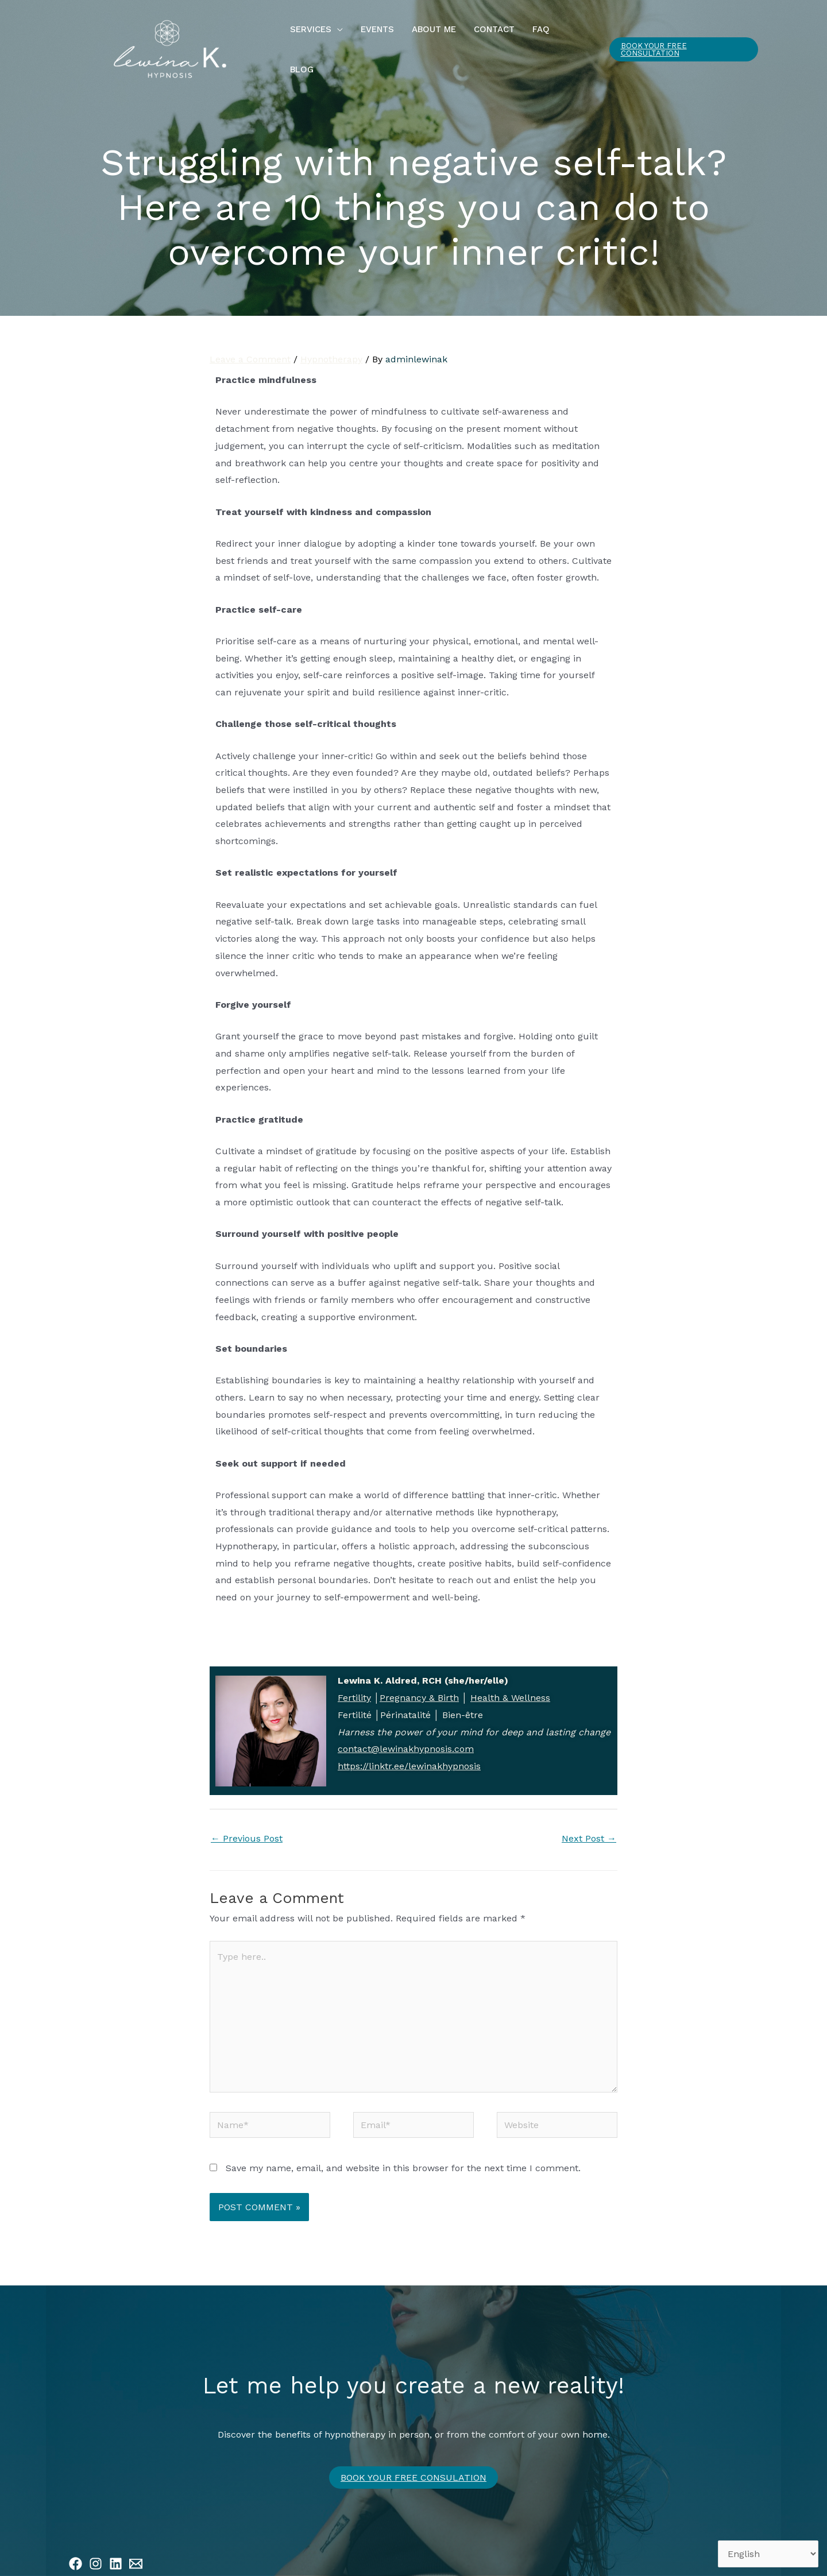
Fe (343, 1684)
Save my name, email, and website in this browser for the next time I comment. (403, 2154)
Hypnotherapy (331, 346)
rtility (359, 1684)
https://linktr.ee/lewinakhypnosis (409, 1752)
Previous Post (247, 1825)
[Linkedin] (115, 2550)
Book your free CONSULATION (413, 2463)
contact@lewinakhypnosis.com (406, 1735)
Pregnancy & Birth (419, 1684)
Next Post (589, 1825)
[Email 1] (135, 2550)
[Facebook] (75, 2550)
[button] (337, 42)
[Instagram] (95, 2550)
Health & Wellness (510, 1684)
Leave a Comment (250, 346)
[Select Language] (768, 2553)
